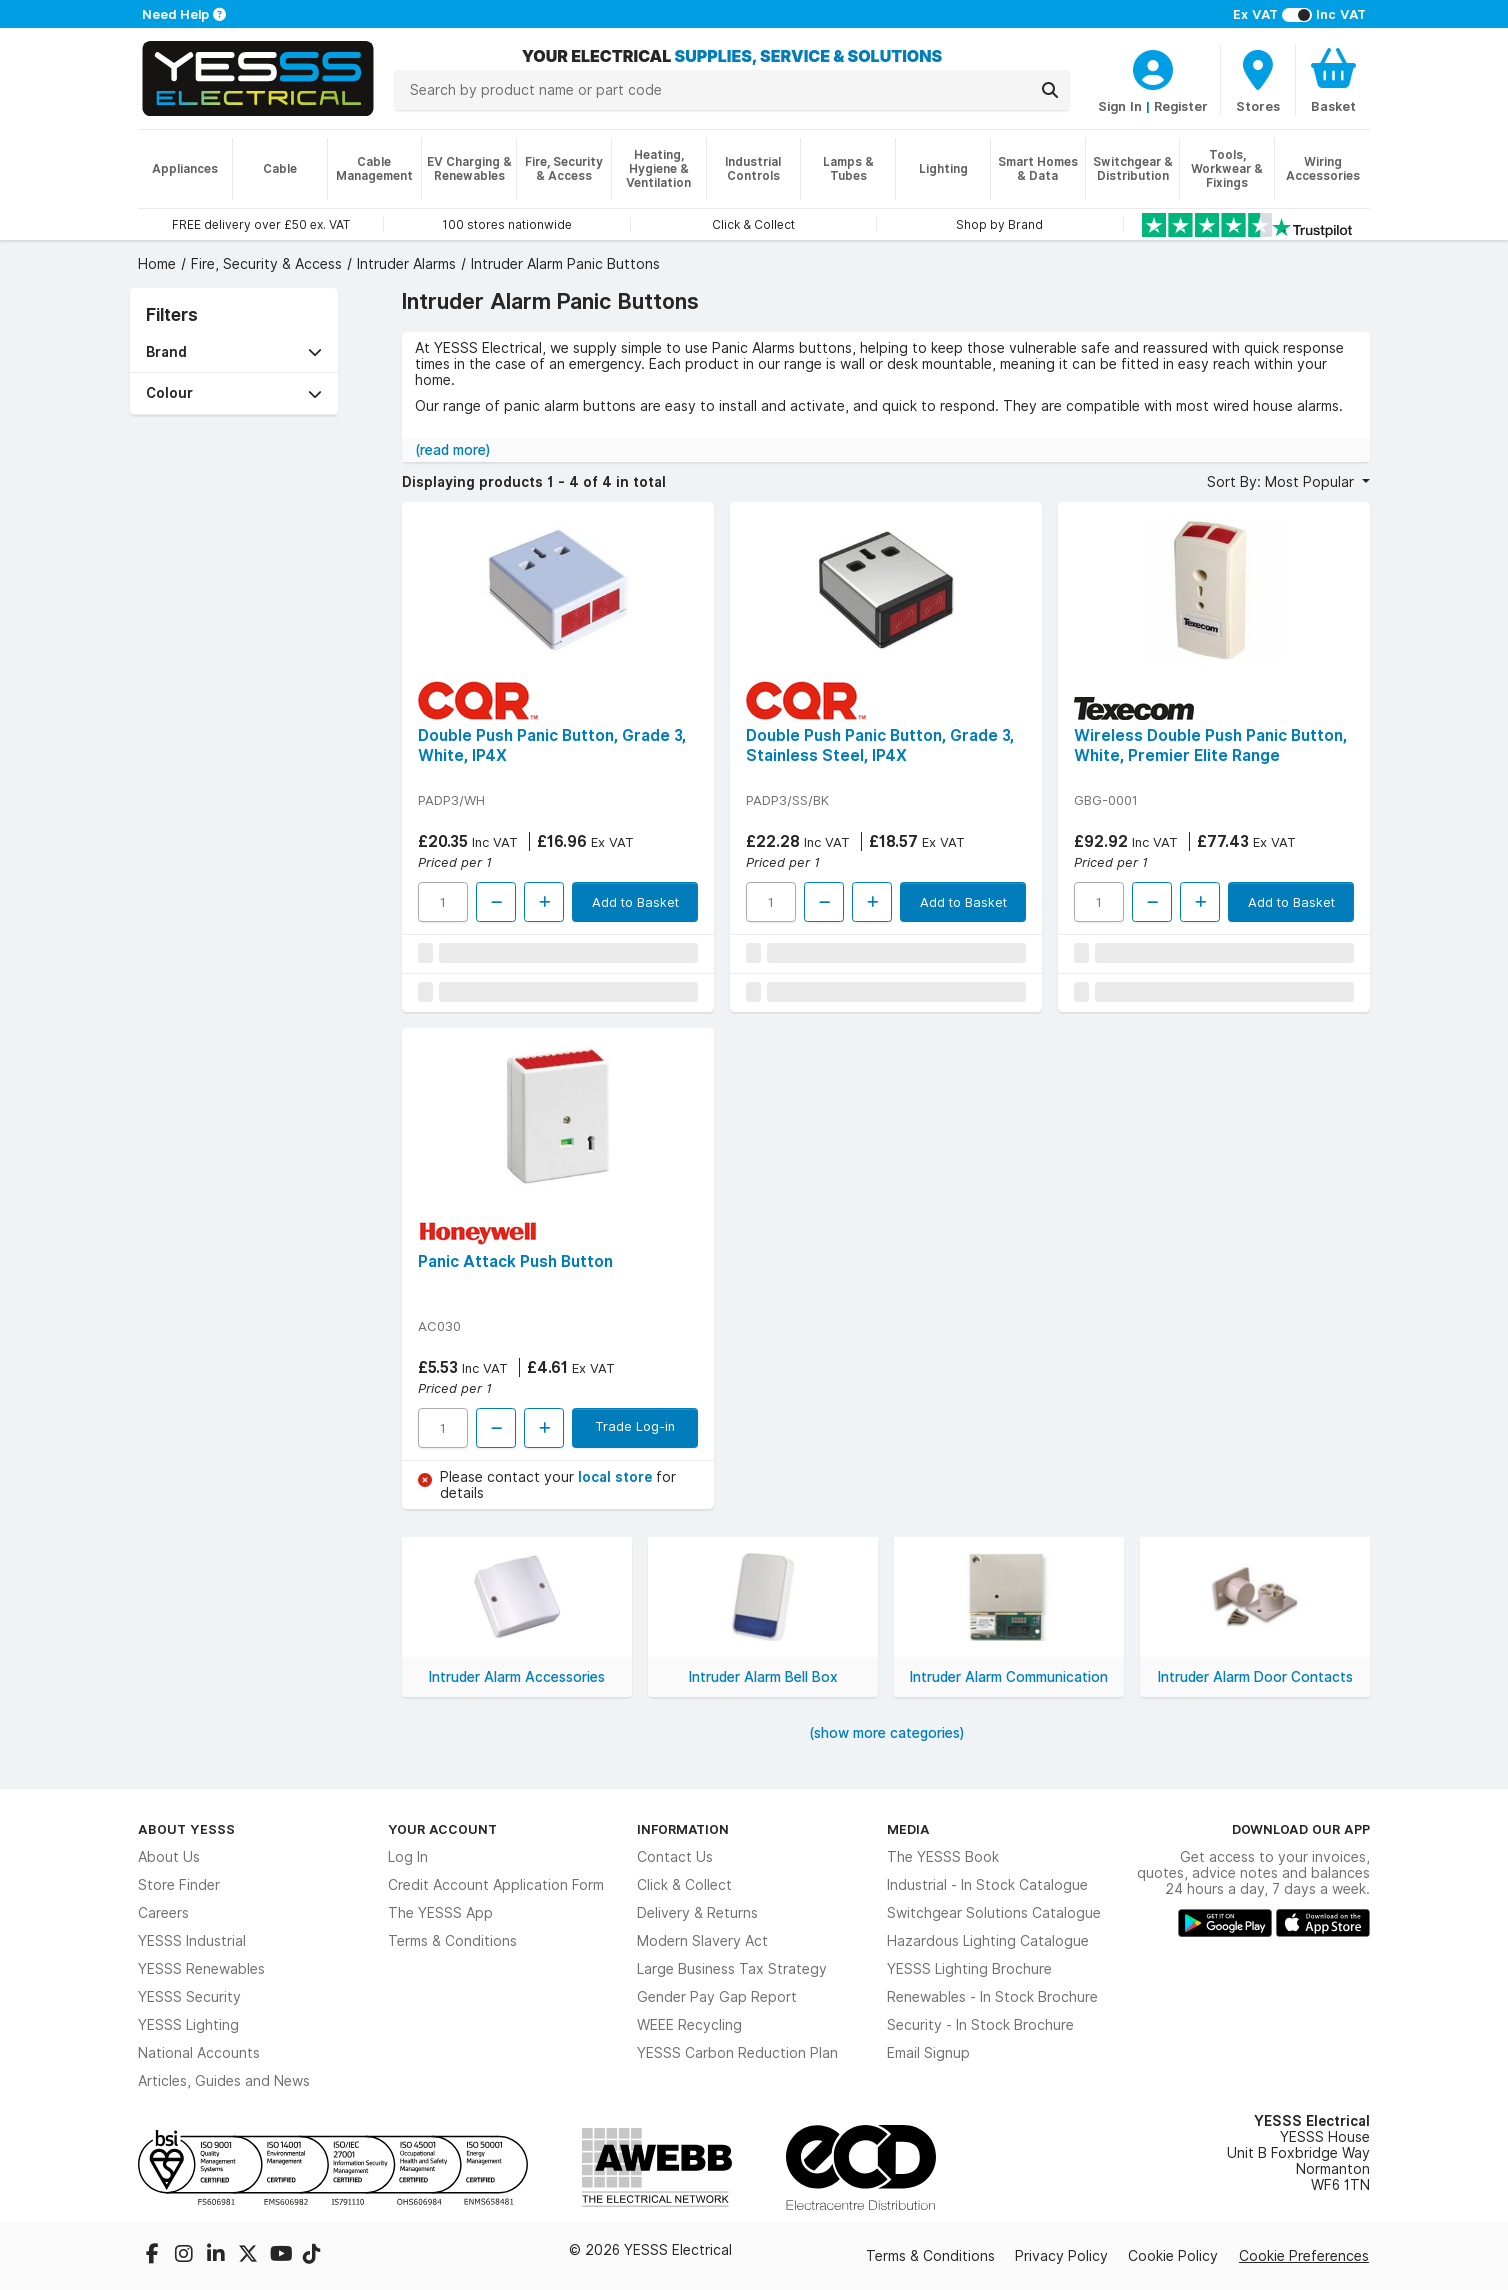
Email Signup (928, 2053)
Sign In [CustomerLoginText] (1120, 106)
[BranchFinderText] (1258, 80)
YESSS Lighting (188, 2025)
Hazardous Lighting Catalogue (988, 1941)
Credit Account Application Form (496, 1885)
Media (908, 1829)
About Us (169, 1857)
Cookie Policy (1173, 2256)
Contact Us (675, 1857)
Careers (163, 1913)
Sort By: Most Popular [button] (1282, 482)
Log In (408, 1857)
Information (683, 1829)
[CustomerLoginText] (1153, 67)
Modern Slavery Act (702, 1941)
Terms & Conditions (452, 1941)
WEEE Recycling (689, 2025)
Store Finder (179, 1885)
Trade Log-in (635, 1426)
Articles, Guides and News (224, 2081)
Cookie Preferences (1304, 2256)
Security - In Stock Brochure (980, 2025)
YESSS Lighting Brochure (969, 1969)
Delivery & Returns (697, 1913)
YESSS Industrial (192, 1941)
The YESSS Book (943, 1857)
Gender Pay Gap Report (717, 1997)
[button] (234, 352)
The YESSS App (440, 1913)
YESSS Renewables (201, 1969)
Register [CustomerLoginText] (1181, 106)
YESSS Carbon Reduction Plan (737, 2053)
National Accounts (199, 2053)
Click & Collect (684, 1885)
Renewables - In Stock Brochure (992, 1997)
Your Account (442, 1829)
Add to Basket (635, 902)
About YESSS (186, 1829)
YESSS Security (189, 1997)
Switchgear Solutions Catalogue (994, 1913)
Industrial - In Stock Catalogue (987, 1885)
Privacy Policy (1061, 2256)
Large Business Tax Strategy (732, 1969)
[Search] (1050, 90)
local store (617, 1477)
